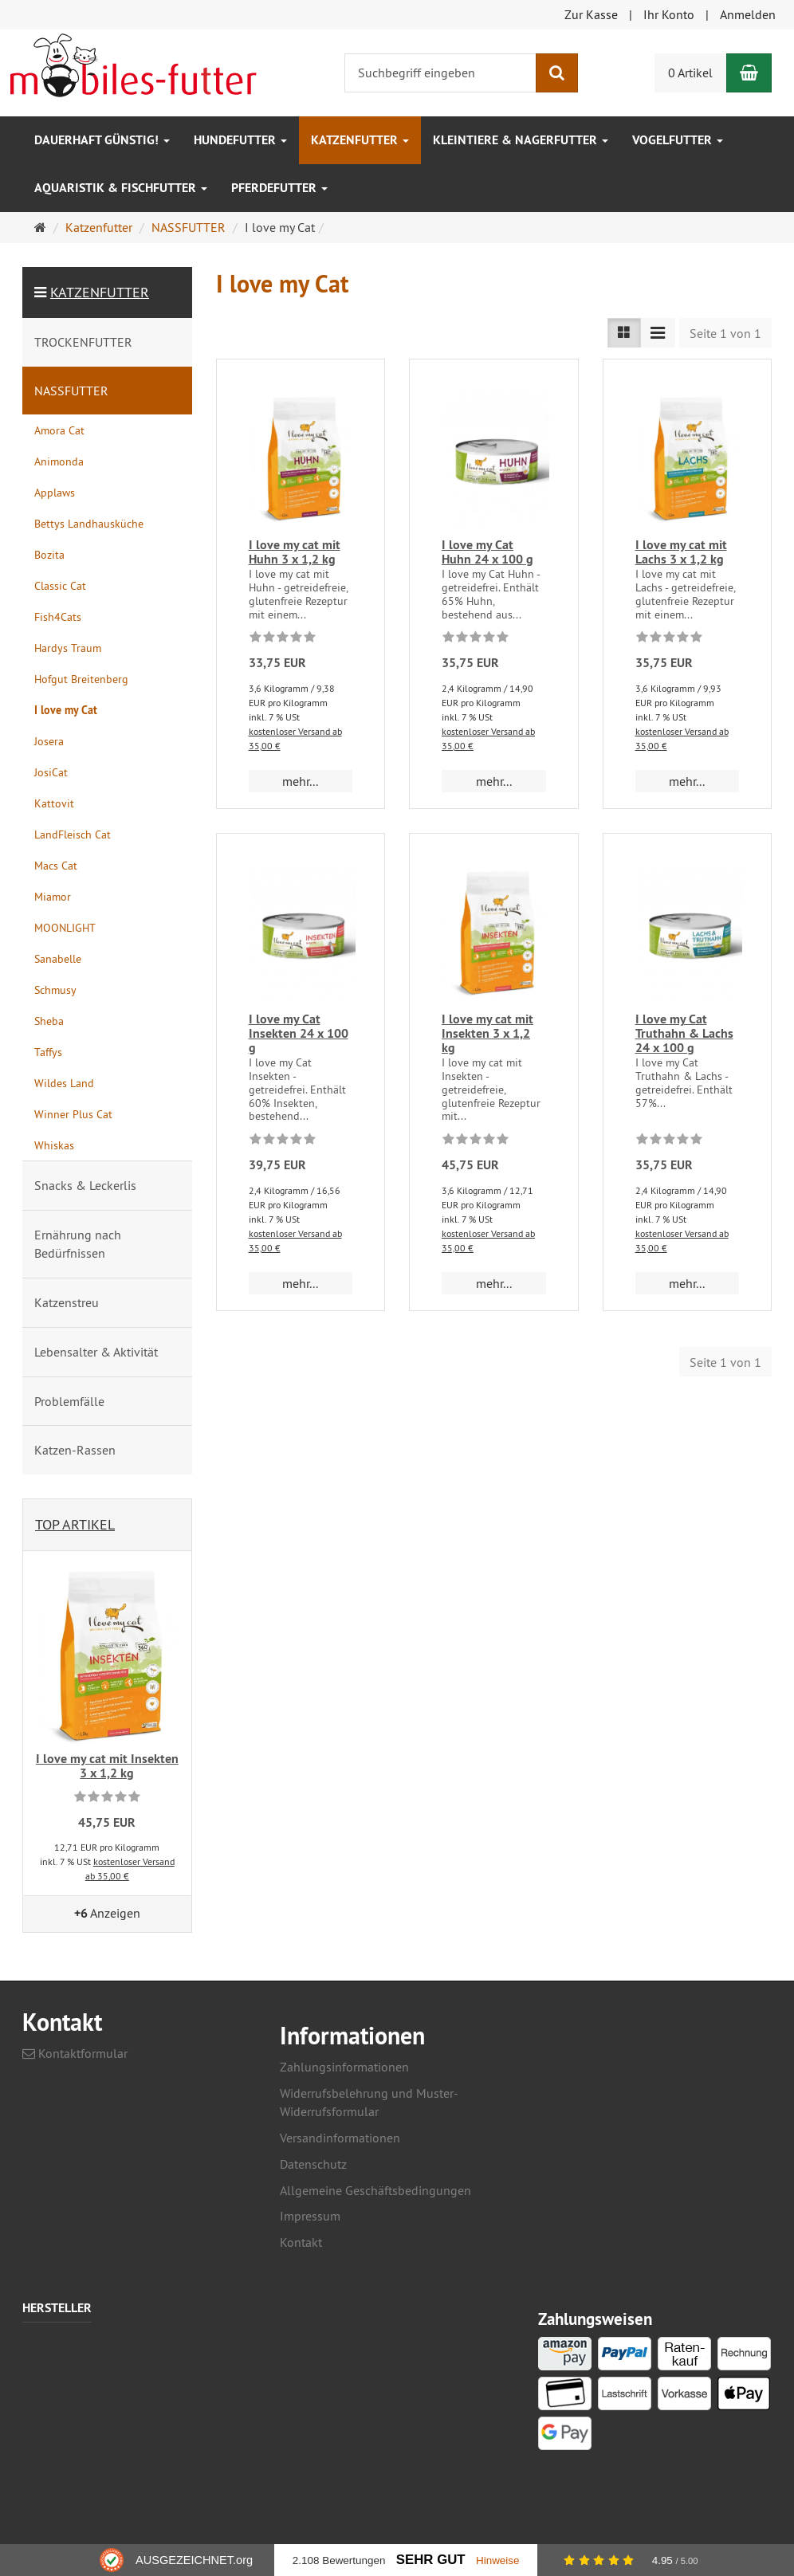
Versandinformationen (340, 2138)
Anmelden (748, 14)
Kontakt (301, 2242)
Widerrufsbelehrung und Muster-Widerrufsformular (369, 2102)
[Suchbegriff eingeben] (440, 72)
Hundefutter (240, 140)
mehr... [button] (300, 781)
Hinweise (498, 2560)
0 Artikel (690, 72)
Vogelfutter (677, 140)
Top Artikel (75, 1524)
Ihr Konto (668, 14)
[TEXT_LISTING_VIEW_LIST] (624, 333)
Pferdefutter (279, 187)
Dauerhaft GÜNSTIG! (102, 140)
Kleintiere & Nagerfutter (520, 140)
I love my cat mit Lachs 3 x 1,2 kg (681, 551)
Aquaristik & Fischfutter (120, 187)
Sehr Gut (431, 2559)
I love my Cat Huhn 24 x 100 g (487, 551)
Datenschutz (313, 2164)
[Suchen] (557, 72)
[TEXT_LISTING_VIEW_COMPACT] (657, 333)
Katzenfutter (360, 140)
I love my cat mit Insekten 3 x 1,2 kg (487, 1033)
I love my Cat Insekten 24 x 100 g (298, 1033)
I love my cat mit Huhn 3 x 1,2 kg (294, 551)
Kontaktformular (75, 2053)
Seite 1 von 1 (725, 333)
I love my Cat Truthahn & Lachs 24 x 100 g (684, 1033)
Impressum (310, 2216)
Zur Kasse (591, 14)
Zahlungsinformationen (344, 2067)
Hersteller (57, 2308)
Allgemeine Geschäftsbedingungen (375, 2190)
